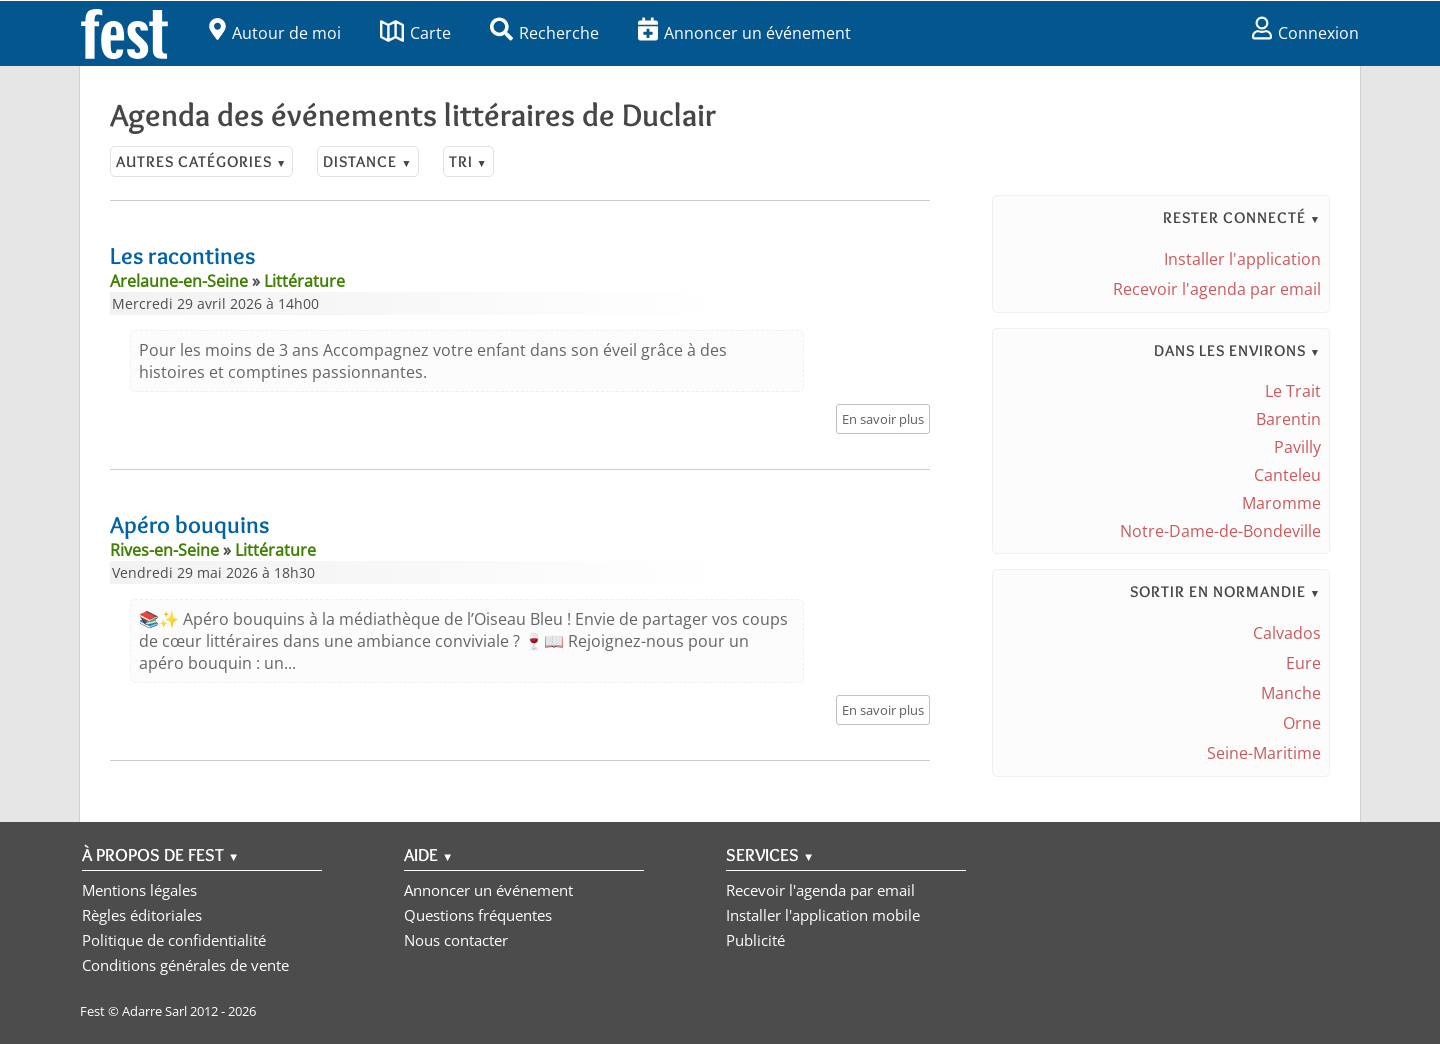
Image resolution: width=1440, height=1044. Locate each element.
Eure (1303, 663)
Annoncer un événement (744, 33)
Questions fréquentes (478, 915)
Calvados (1287, 633)
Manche (1291, 693)
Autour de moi (275, 33)
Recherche (544, 33)
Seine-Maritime (1264, 753)
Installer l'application (1242, 259)
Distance (367, 161)
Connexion (1305, 33)
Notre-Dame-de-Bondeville (1220, 531)
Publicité (755, 940)
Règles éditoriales (142, 915)
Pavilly (1297, 447)
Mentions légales (139, 890)
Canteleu (1287, 475)
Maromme (1281, 503)
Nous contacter (456, 940)
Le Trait (1293, 391)
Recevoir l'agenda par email (1217, 289)
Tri (468, 161)
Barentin (1288, 419)
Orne (1302, 723)
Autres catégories (201, 161)
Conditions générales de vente (185, 965)
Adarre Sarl (154, 1011)
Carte (415, 33)
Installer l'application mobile (823, 915)
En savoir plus (883, 419)
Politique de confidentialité (174, 940)
